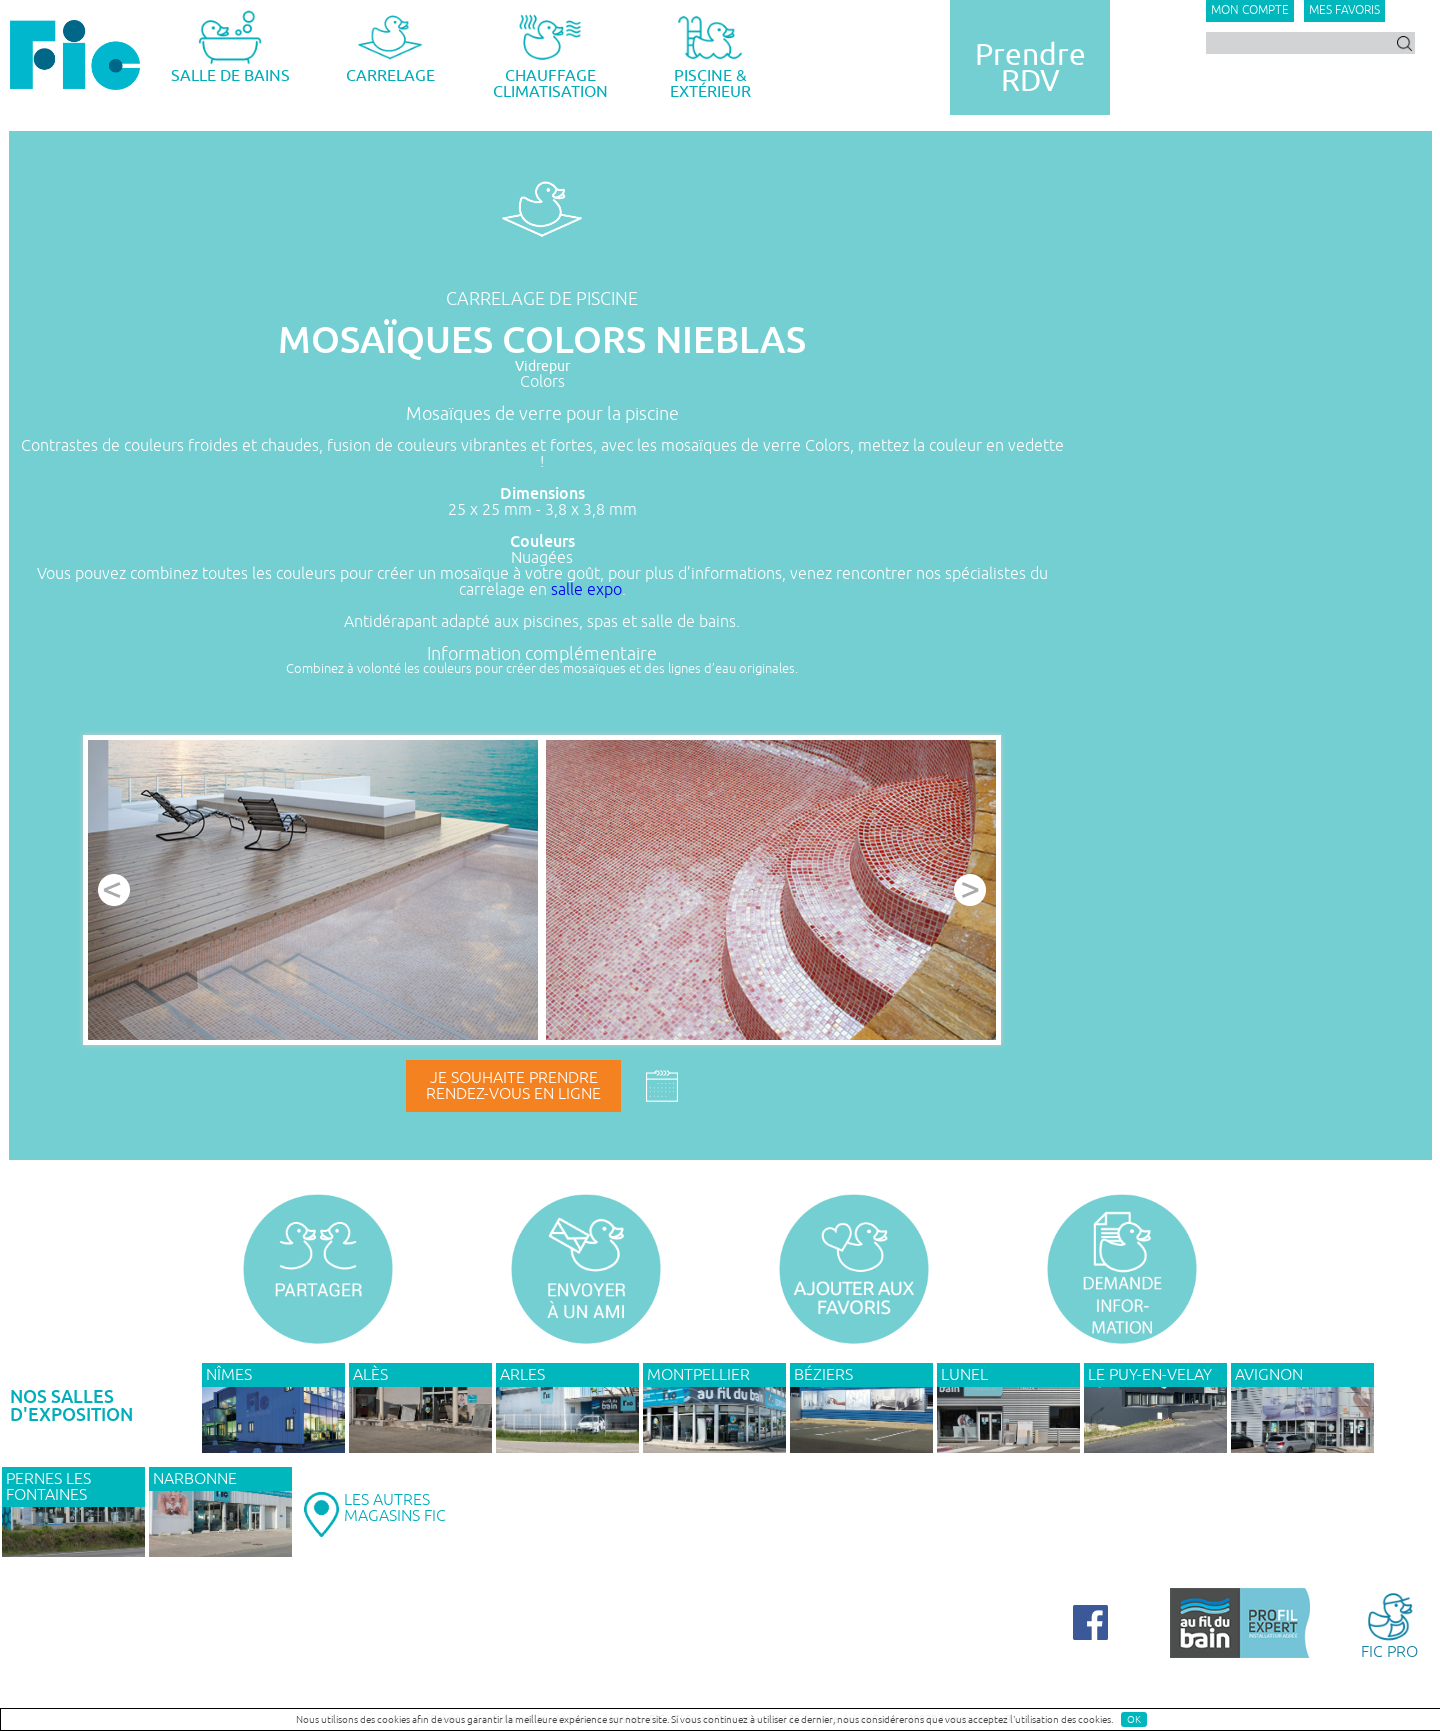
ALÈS (370, 1375)
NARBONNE (195, 1479)
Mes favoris (1344, 10)
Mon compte (1250, 10)
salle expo (586, 590)
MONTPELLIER (698, 1375)
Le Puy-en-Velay (1150, 1375)
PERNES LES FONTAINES (48, 1487)
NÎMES (229, 1375)
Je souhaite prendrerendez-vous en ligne (513, 1086)
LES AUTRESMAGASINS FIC (395, 1508)
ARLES (522, 1375)
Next (970, 890)
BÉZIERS (823, 1375)
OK (1134, 1719)
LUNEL (964, 1375)
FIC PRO (1389, 1624)
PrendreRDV (1030, 68)
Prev (114, 890)
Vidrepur (542, 366)
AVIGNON (1269, 1375)
